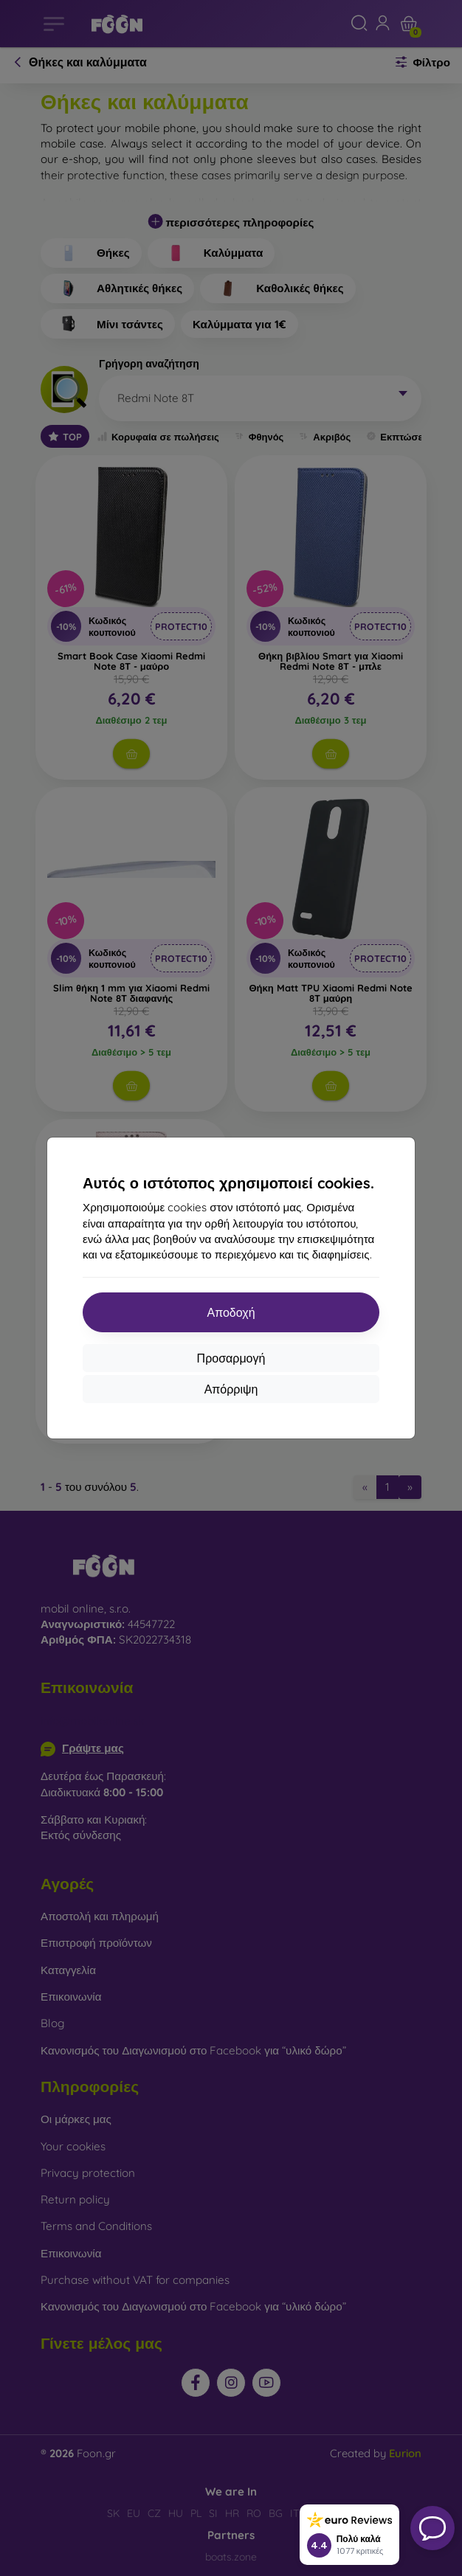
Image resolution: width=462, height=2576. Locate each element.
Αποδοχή (231, 1312)
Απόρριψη (231, 1389)
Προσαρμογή (231, 1358)
